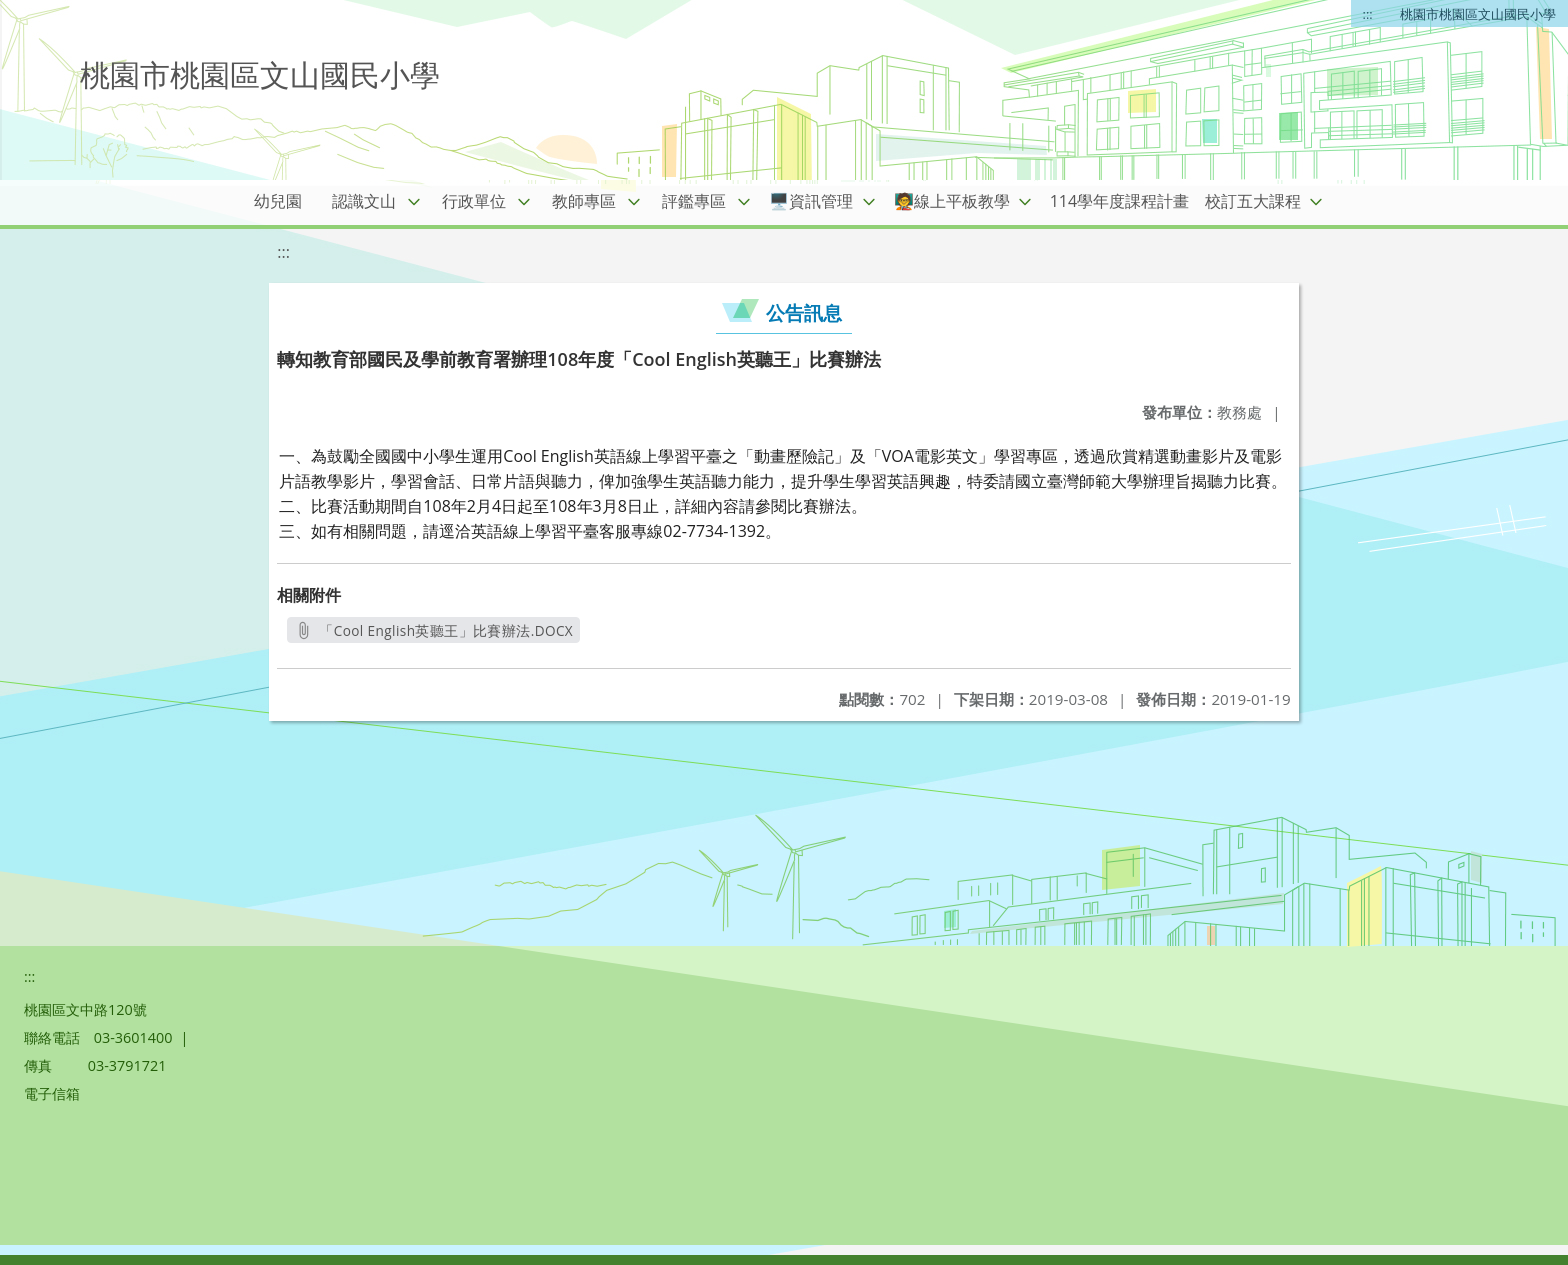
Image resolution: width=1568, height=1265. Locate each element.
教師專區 (584, 201)
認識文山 (364, 201)
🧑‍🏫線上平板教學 (952, 201)
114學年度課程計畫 (1119, 201)
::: (1368, 14)
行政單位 (474, 201)
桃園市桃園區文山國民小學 (1478, 14)
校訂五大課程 (1253, 201)
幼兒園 (278, 201)
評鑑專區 (694, 201)
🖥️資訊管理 (811, 201)
